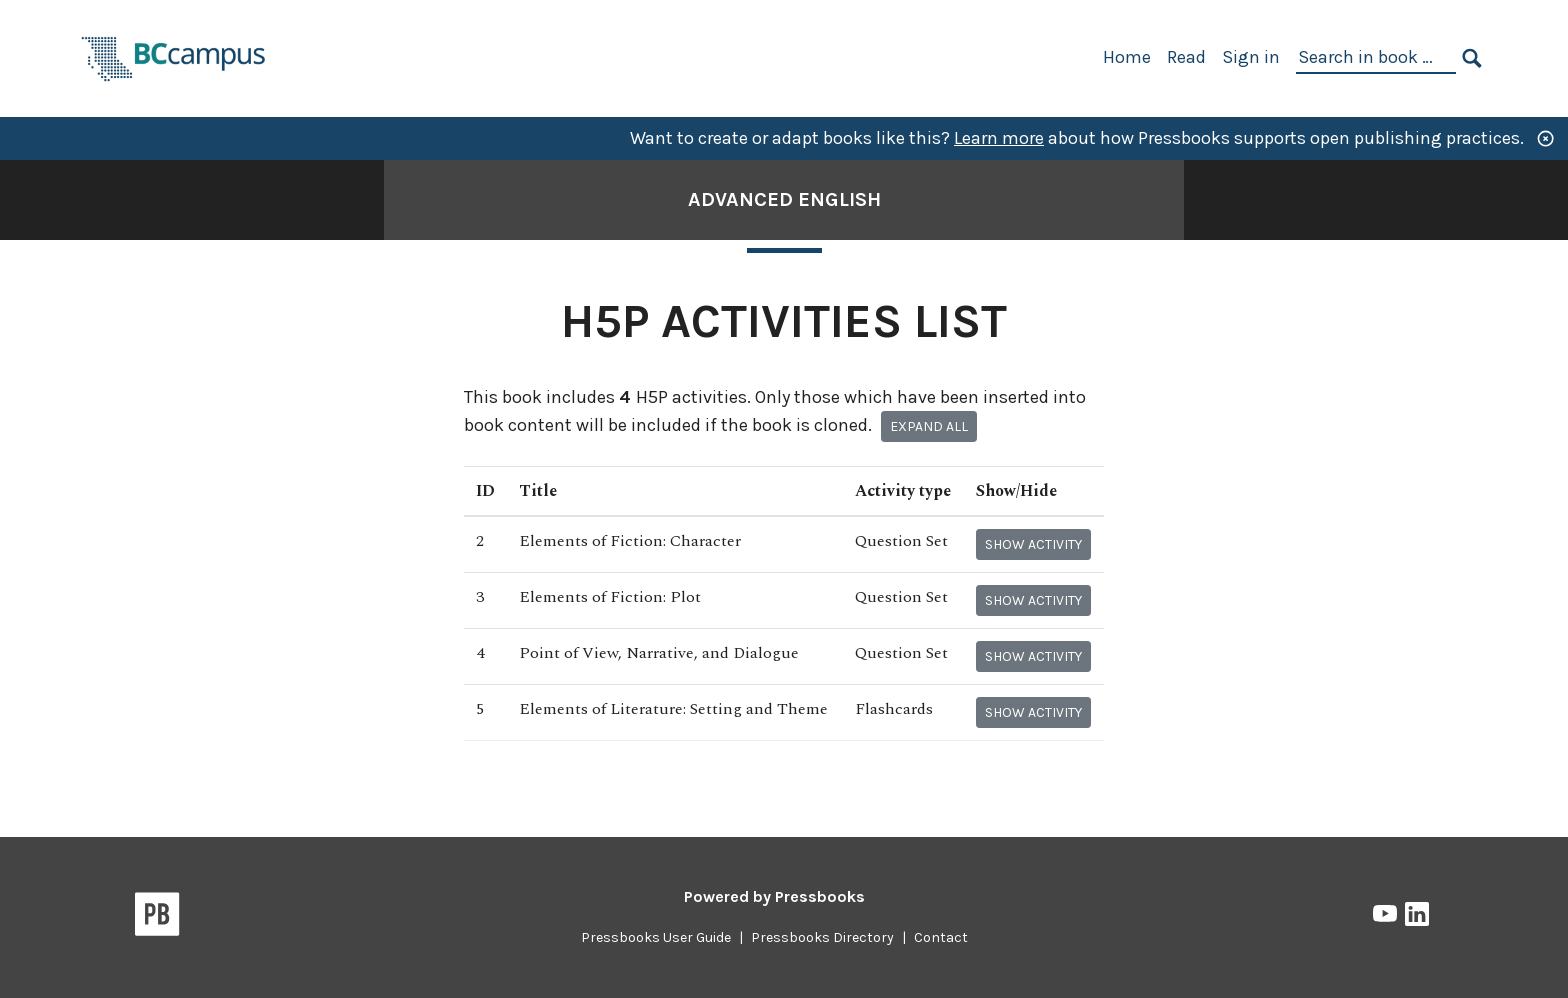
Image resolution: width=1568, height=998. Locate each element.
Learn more (999, 138)
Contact (941, 937)
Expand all (929, 426)
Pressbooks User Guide (656, 937)
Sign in (1251, 57)
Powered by (774, 896)
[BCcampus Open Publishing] (174, 56)
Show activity (1033, 544)
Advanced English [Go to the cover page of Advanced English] (784, 199)
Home (1127, 57)
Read (1186, 57)
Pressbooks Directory (822, 937)
